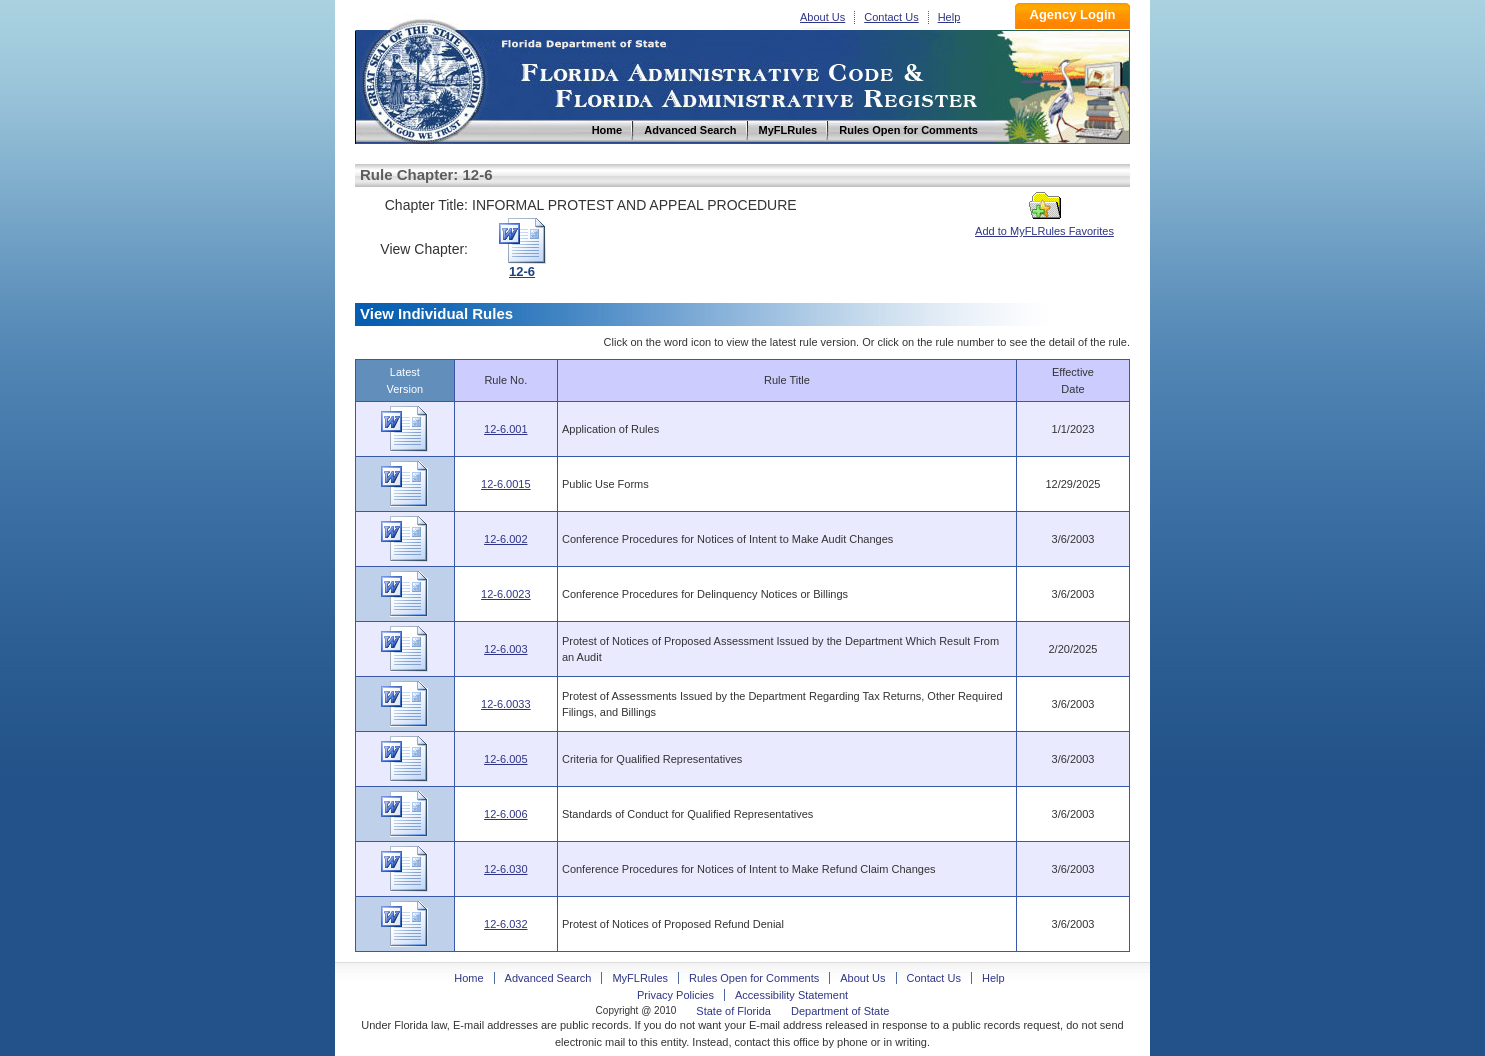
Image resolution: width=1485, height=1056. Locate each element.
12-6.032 (505, 924)
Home (423, 78)
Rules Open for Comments (754, 978)
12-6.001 (505, 429)
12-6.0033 (506, 704)
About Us (822, 17)
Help (949, 17)
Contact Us (891, 17)
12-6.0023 (506, 594)
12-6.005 (505, 759)
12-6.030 (505, 869)
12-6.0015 (506, 484)
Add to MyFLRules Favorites (1044, 225)
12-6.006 (505, 814)
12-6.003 (505, 649)
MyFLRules (640, 978)
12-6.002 (505, 539)
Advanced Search (548, 978)
